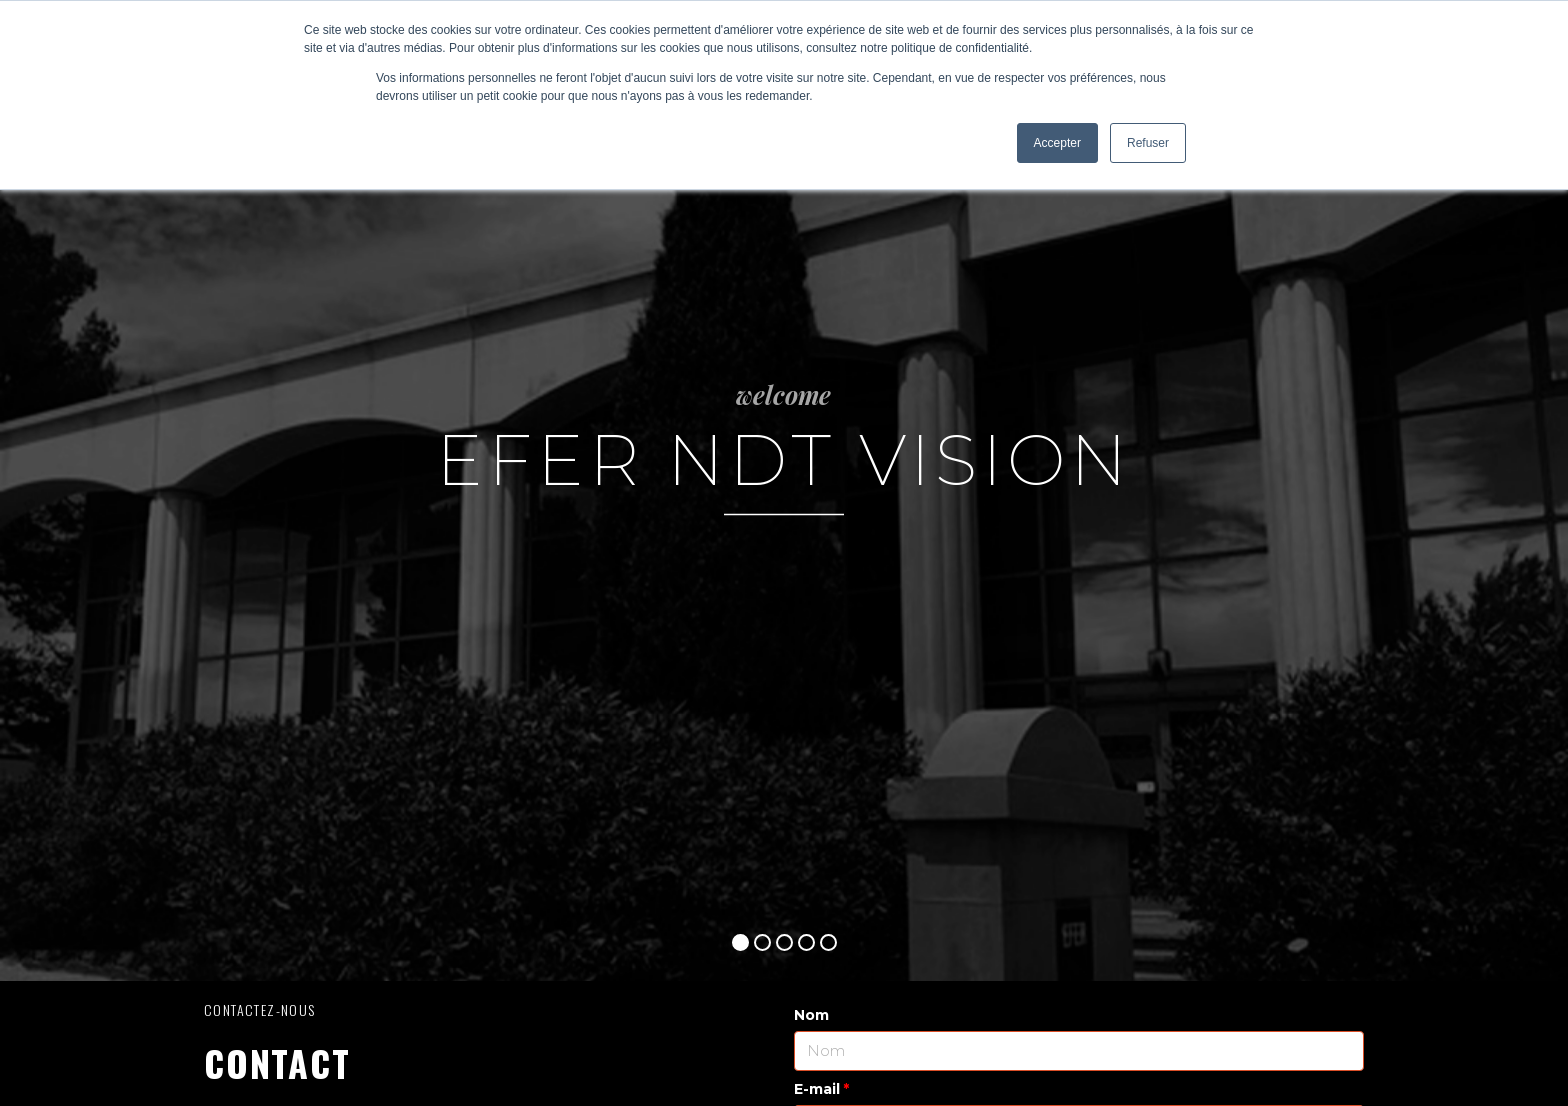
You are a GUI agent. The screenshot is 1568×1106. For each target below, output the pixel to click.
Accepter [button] (1057, 143)
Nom (811, 1015)
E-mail (817, 1089)
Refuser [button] (1148, 143)
